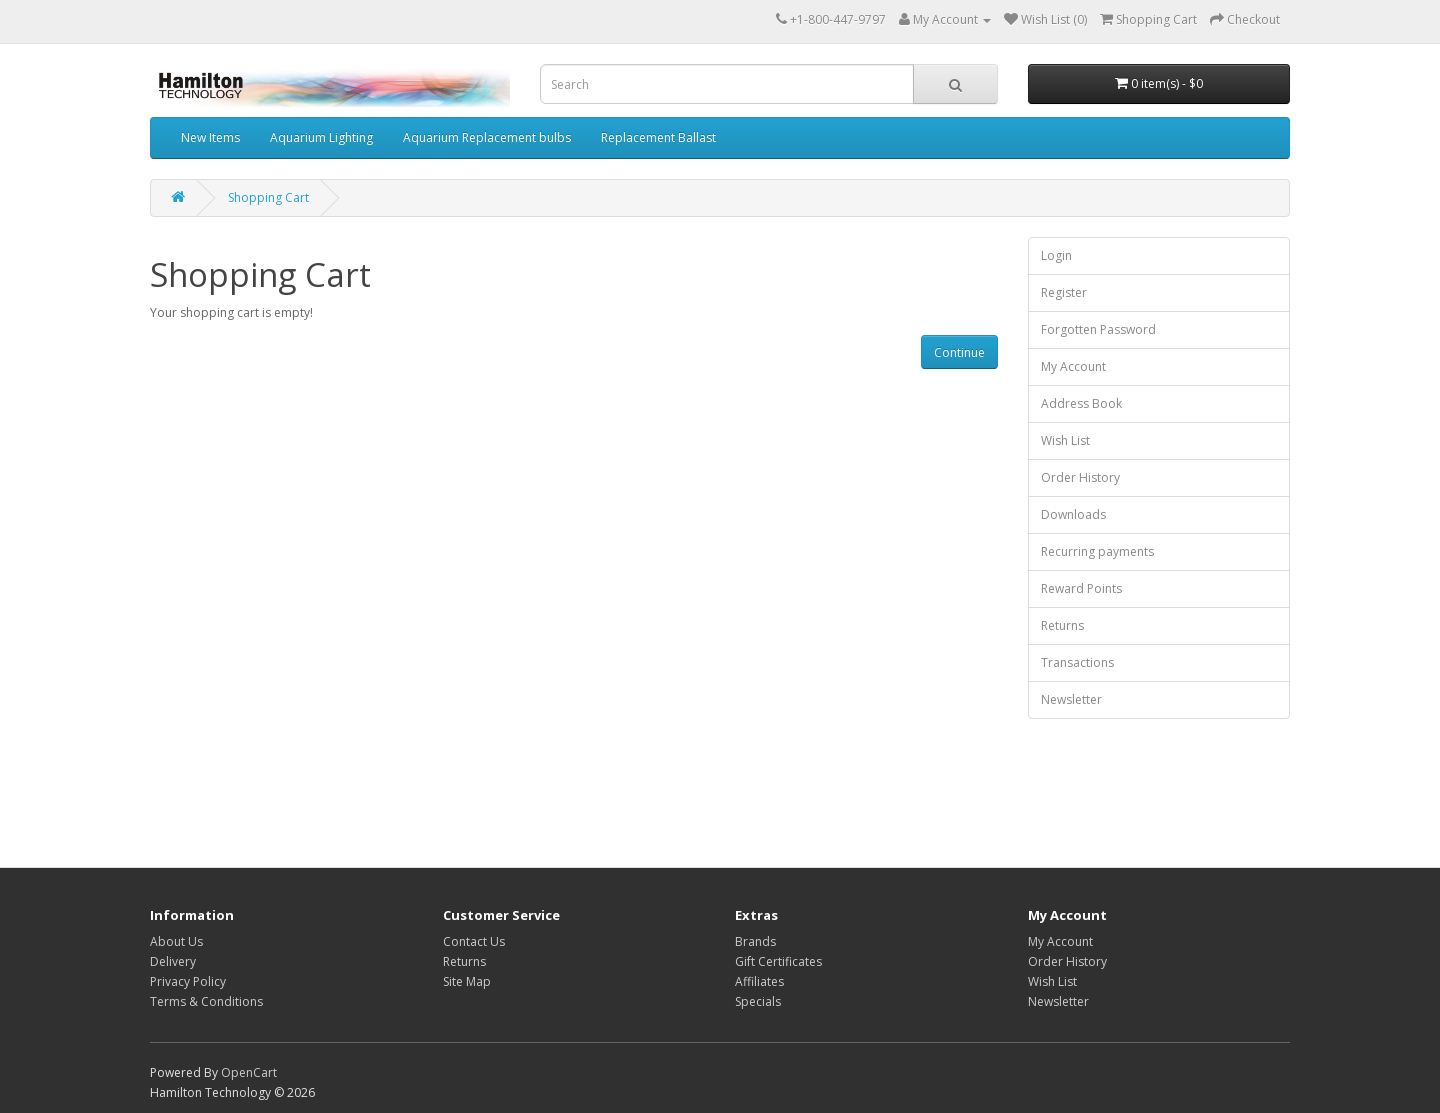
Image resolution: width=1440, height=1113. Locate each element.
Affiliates (759, 981)
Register (1064, 292)
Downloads (1073, 514)
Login (1056, 255)
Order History (1080, 477)
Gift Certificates (778, 961)
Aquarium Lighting (321, 137)
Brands (755, 941)
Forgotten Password (1098, 329)
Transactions (1077, 662)
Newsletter (1071, 699)
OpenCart (249, 1072)
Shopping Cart (268, 197)
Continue (959, 352)
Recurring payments (1097, 551)
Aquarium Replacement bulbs (487, 137)
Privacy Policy (188, 981)
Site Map (467, 981)
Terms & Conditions (206, 1001)
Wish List (1065, 440)
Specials (758, 1001)
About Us (176, 941)
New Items (210, 137)
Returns (1062, 625)
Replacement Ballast (658, 137)
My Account (1073, 366)
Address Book (1081, 403)
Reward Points (1081, 588)
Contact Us (474, 941)
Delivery (173, 961)
